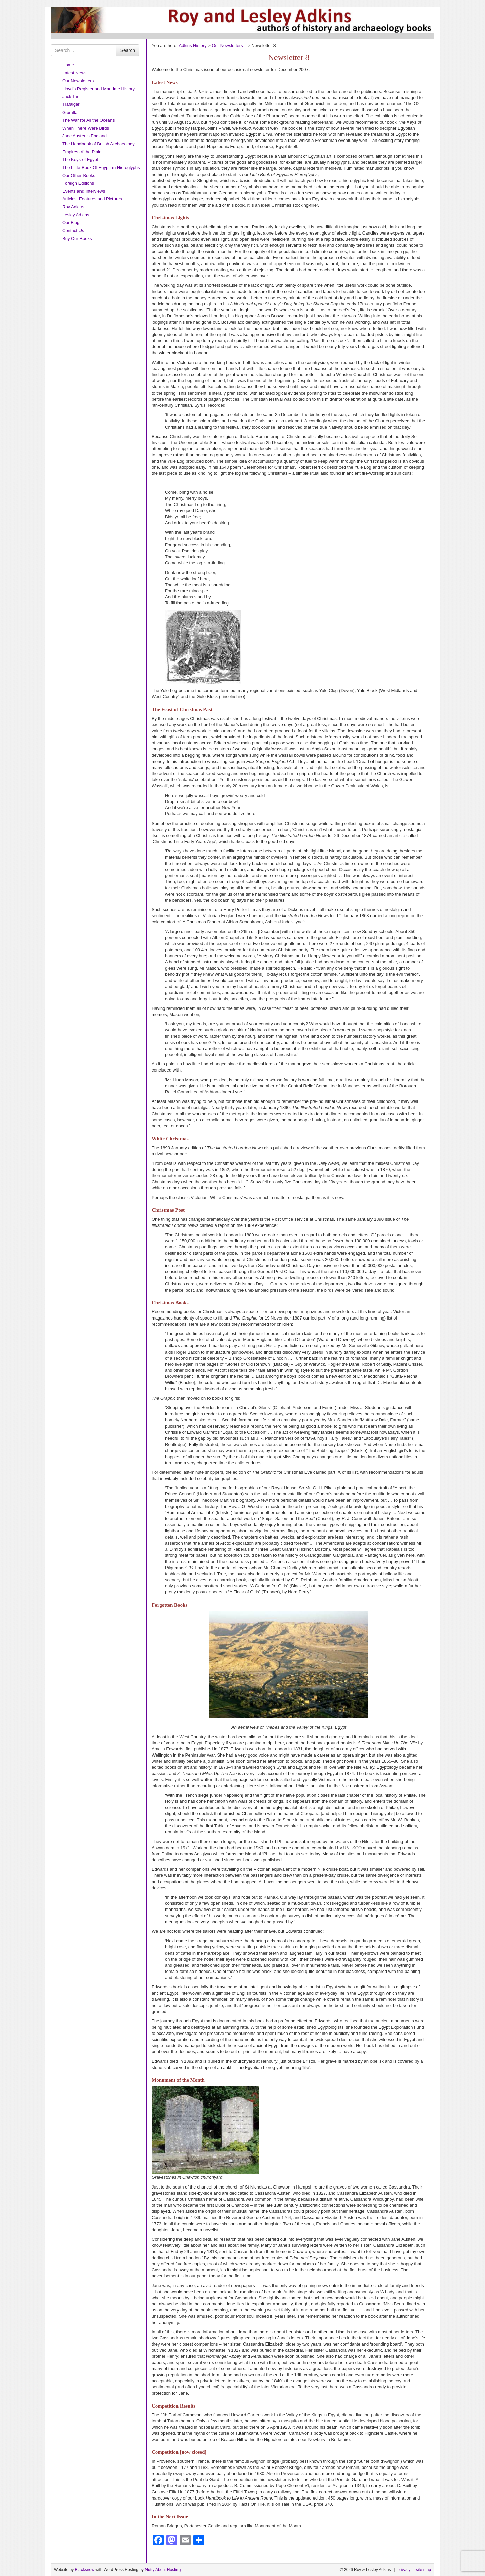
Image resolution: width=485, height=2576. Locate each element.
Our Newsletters (78, 80)
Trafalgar (71, 104)
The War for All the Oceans (88, 120)
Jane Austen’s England (84, 135)
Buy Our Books (77, 238)
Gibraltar (70, 112)
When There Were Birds (85, 128)
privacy (403, 2569)
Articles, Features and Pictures (92, 198)
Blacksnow (84, 2569)
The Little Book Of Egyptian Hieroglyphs (101, 167)
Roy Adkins (73, 206)
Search (127, 50)
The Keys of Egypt (80, 159)
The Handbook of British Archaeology (98, 143)
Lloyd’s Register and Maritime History (98, 88)
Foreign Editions (78, 183)
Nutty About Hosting (163, 2569)
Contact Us (73, 230)
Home (68, 64)
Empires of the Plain (81, 151)
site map (423, 2569)
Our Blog (70, 222)
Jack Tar (70, 96)
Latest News (74, 72)
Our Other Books (78, 175)
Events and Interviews (83, 191)
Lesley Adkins (75, 214)
